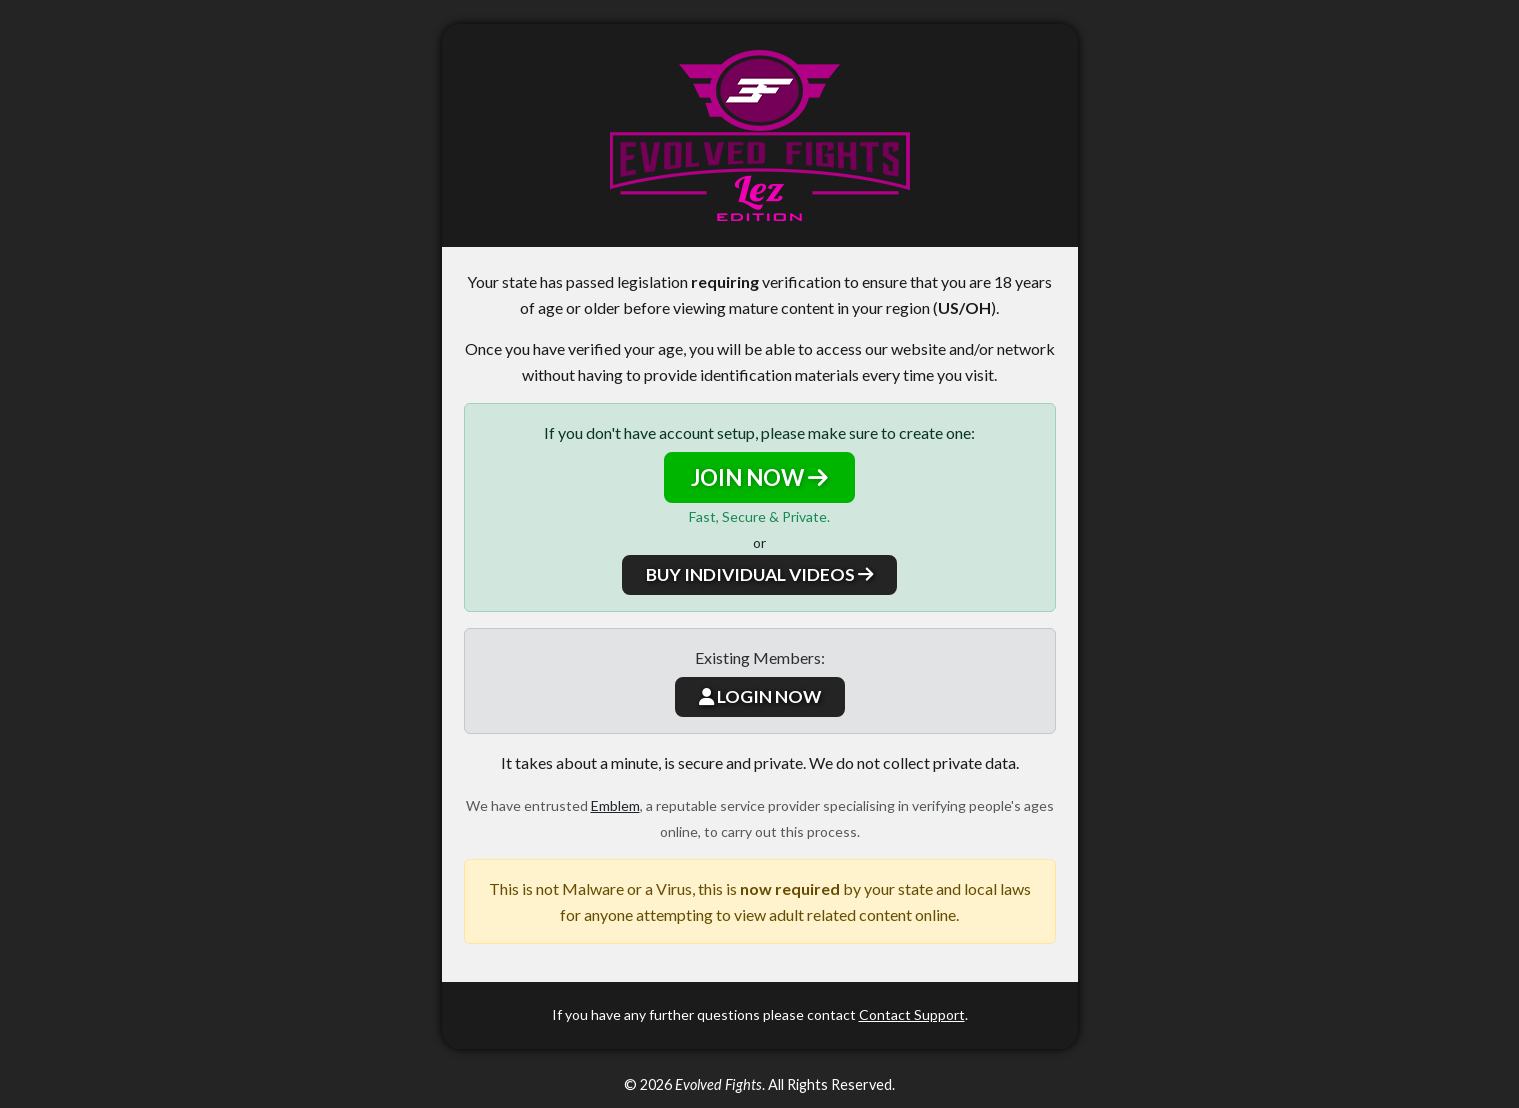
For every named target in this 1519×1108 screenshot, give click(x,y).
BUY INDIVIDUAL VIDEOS (759, 574)
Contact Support (912, 1014)
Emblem (615, 805)
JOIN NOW (759, 477)
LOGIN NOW (760, 696)
